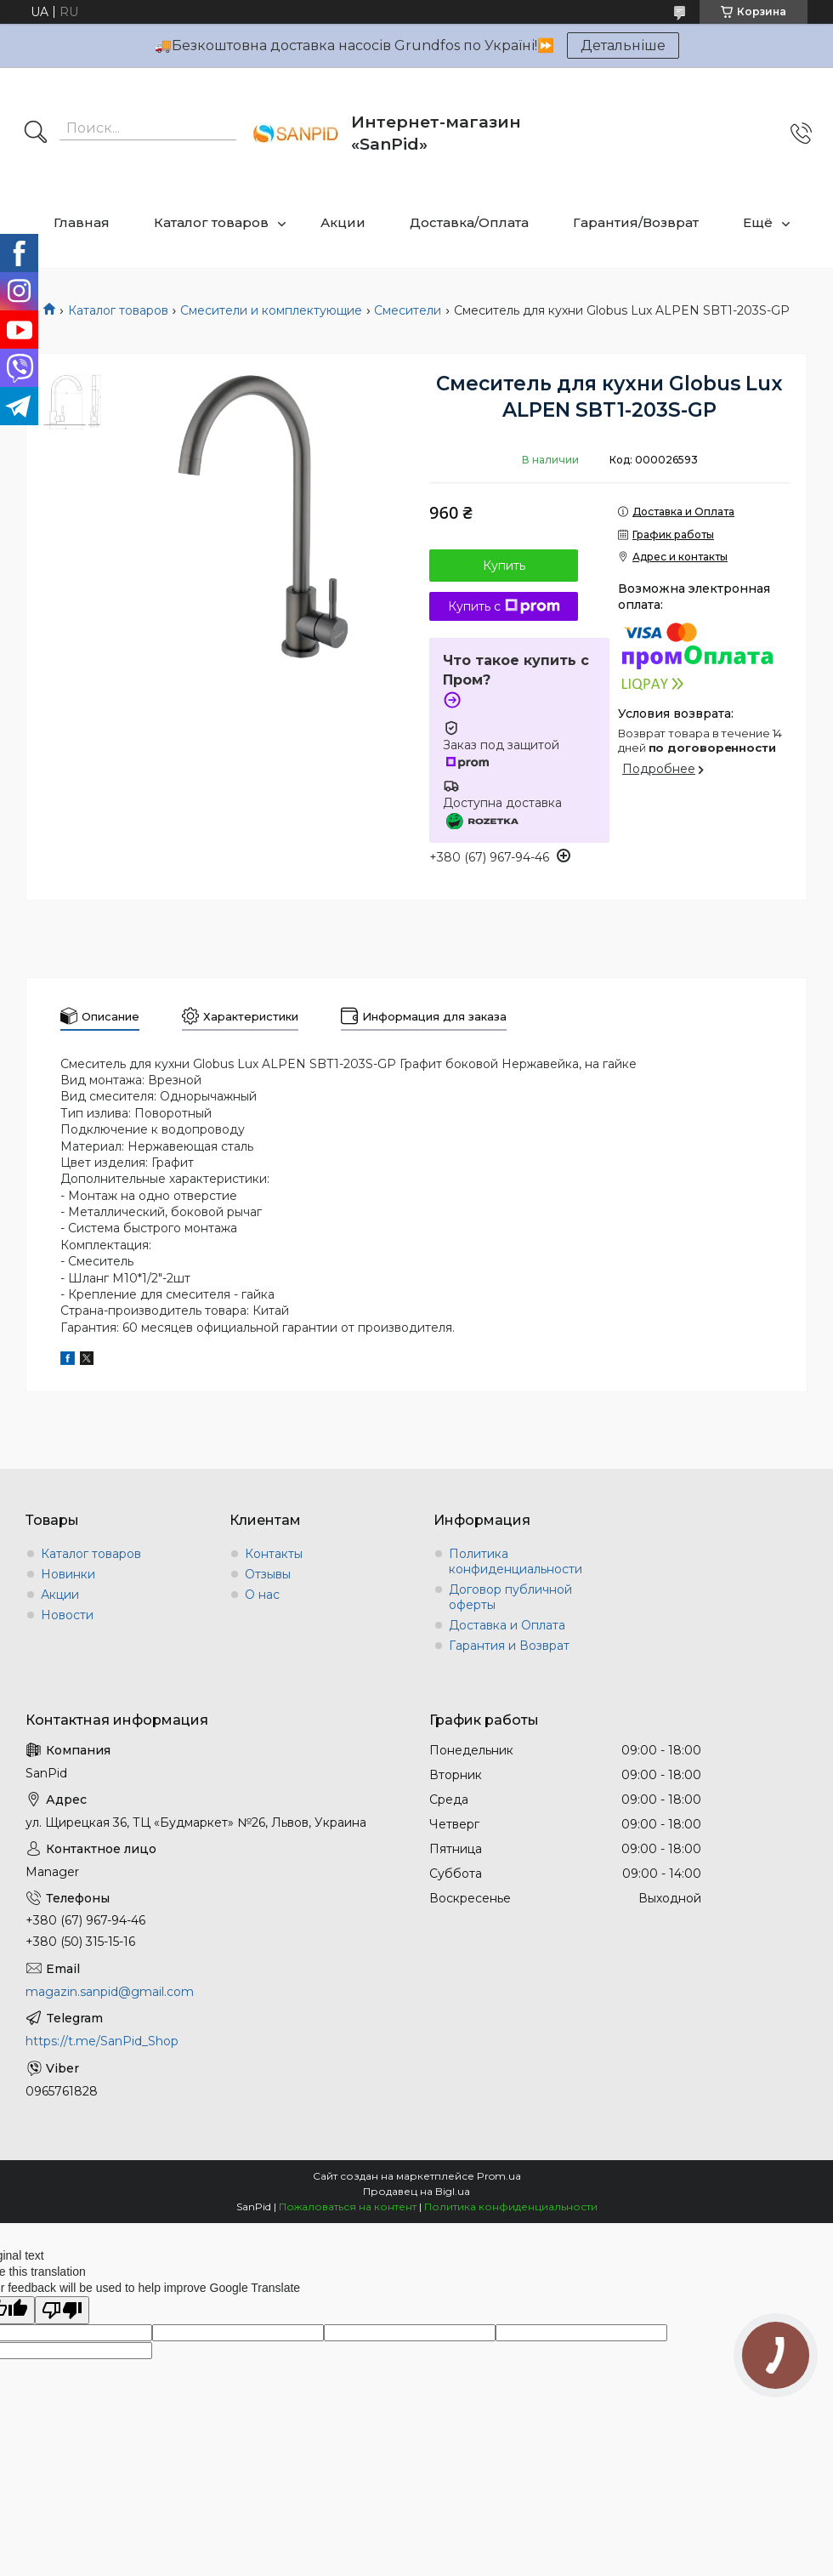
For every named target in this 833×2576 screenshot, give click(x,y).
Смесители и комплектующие (271, 310)
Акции (343, 222)
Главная (82, 222)
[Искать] (35, 133)
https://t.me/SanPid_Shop (102, 2041)
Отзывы (268, 1574)
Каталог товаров (211, 222)
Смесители (407, 310)
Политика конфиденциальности (515, 1561)
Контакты (274, 1553)
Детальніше (623, 45)
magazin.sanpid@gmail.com (110, 1991)
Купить (504, 565)
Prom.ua (499, 2175)
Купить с (504, 606)
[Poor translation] (62, 2310)
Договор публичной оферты (510, 1597)
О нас (262, 1594)
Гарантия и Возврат (509, 1645)
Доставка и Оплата (507, 1625)
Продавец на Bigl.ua (416, 2191)
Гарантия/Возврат (636, 222)
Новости (67, 1615)
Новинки (68, 1574)
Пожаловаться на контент (347, 2206)
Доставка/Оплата (469, 222)
